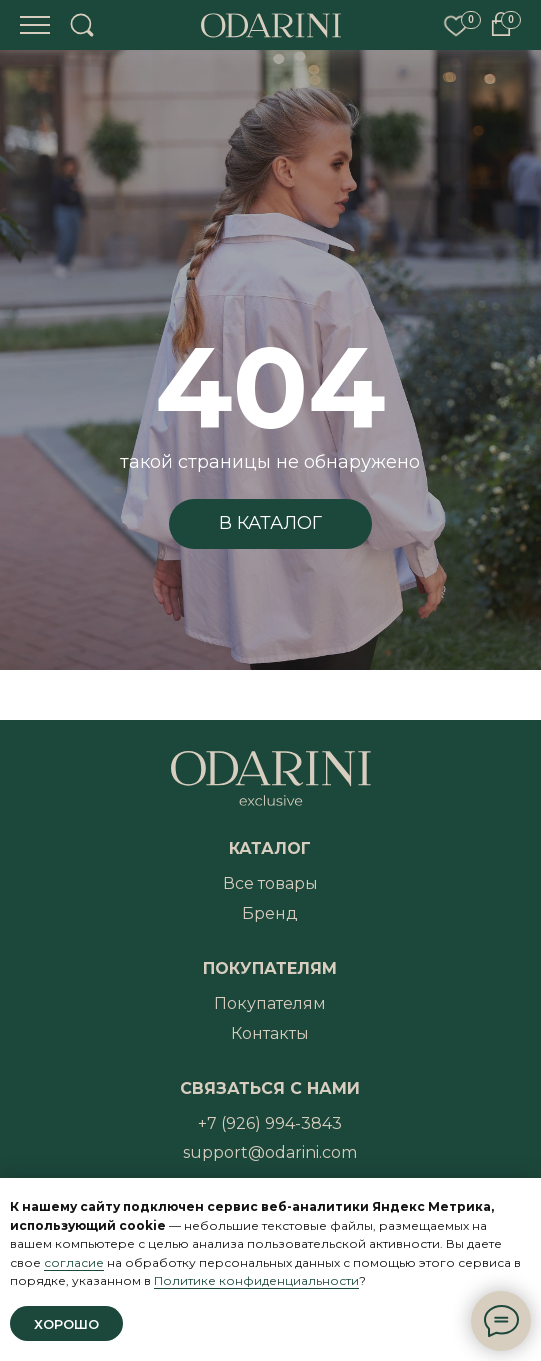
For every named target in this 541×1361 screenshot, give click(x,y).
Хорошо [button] (66, 1324)
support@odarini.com (270, 1152)
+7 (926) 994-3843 (270, 1123)
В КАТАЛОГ (270, 523)
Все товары (270, 883)
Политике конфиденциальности (256, 1280)
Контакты (270, 1033)
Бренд (270, 913)
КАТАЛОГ (270, 848)
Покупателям (270, 1003)
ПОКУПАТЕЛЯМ (270, 968)
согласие (74, 1262)
